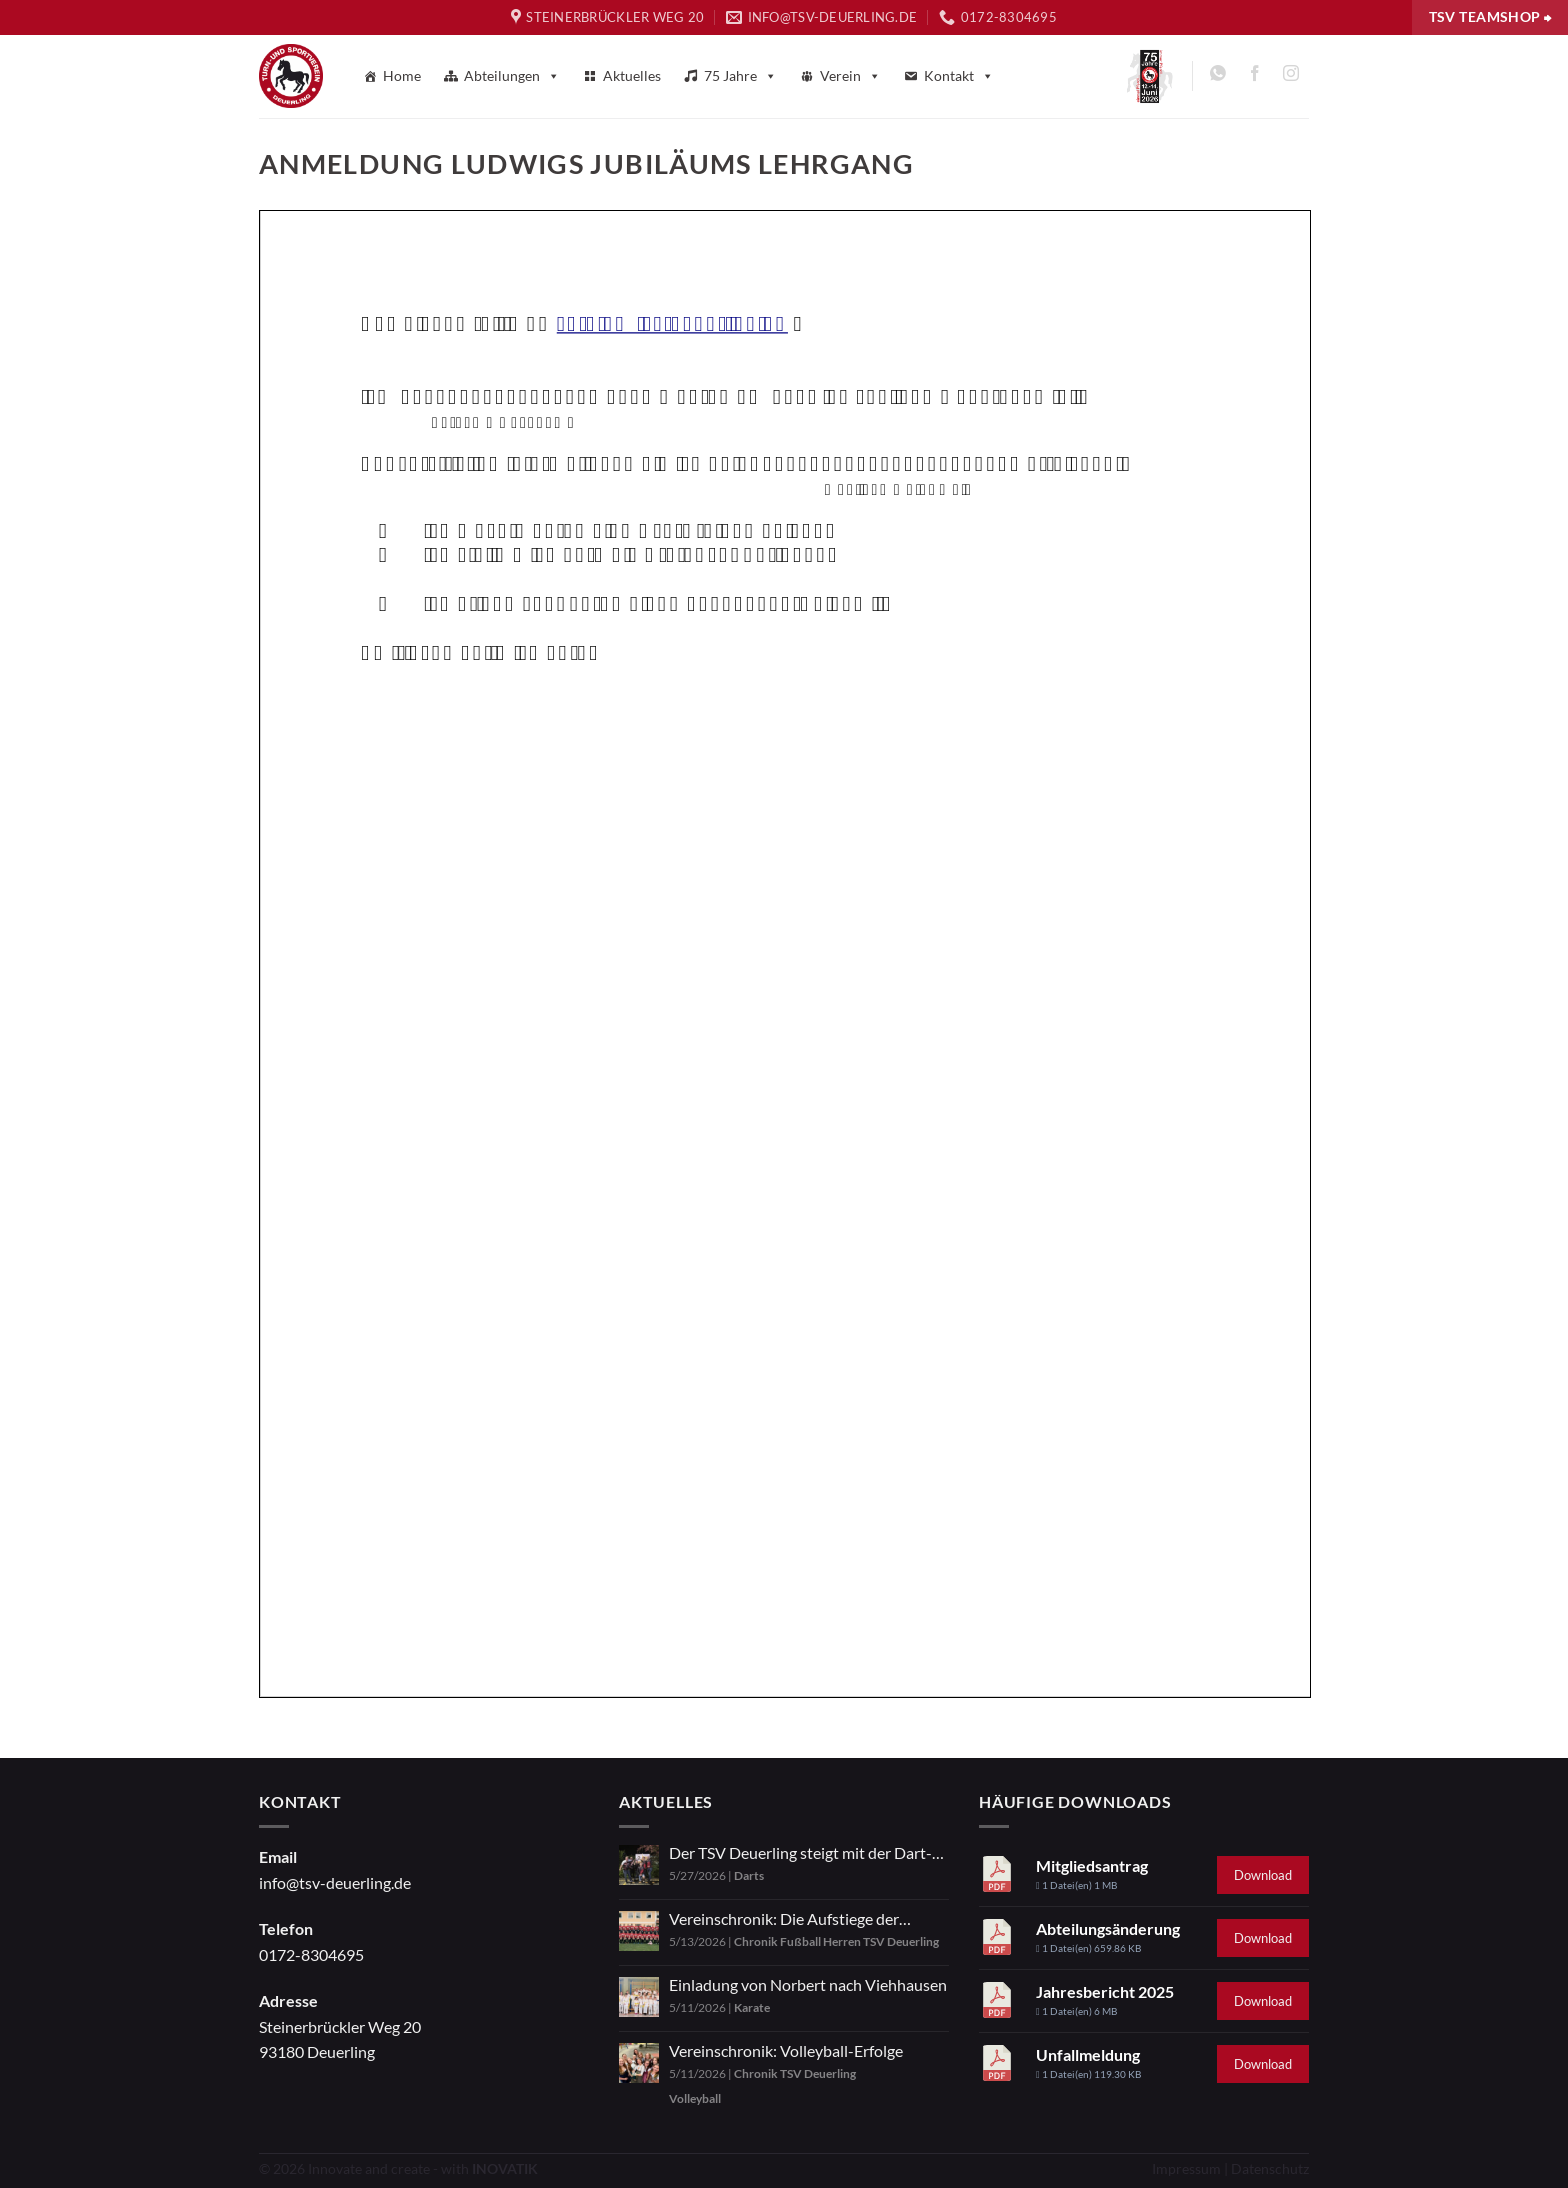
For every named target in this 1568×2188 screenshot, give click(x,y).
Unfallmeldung (1088, 2054)
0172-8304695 (311, 1954)
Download (1263, 1875)
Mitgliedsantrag (1092, 1865)
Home (402, 75)
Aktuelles (632, 75)
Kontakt (959, 76)
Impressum (1186, 2168)
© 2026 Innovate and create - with (398, 2168)
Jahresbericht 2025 (1105, 1991)
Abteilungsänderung (1108, 1928)
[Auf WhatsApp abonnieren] (1218, 76)
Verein (850, 76)
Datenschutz (1270, 2168)
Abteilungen (512, 76)
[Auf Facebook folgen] (1254, 76)
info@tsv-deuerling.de (335, 1882)
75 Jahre (740, 76)
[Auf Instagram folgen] (1290, 76)
